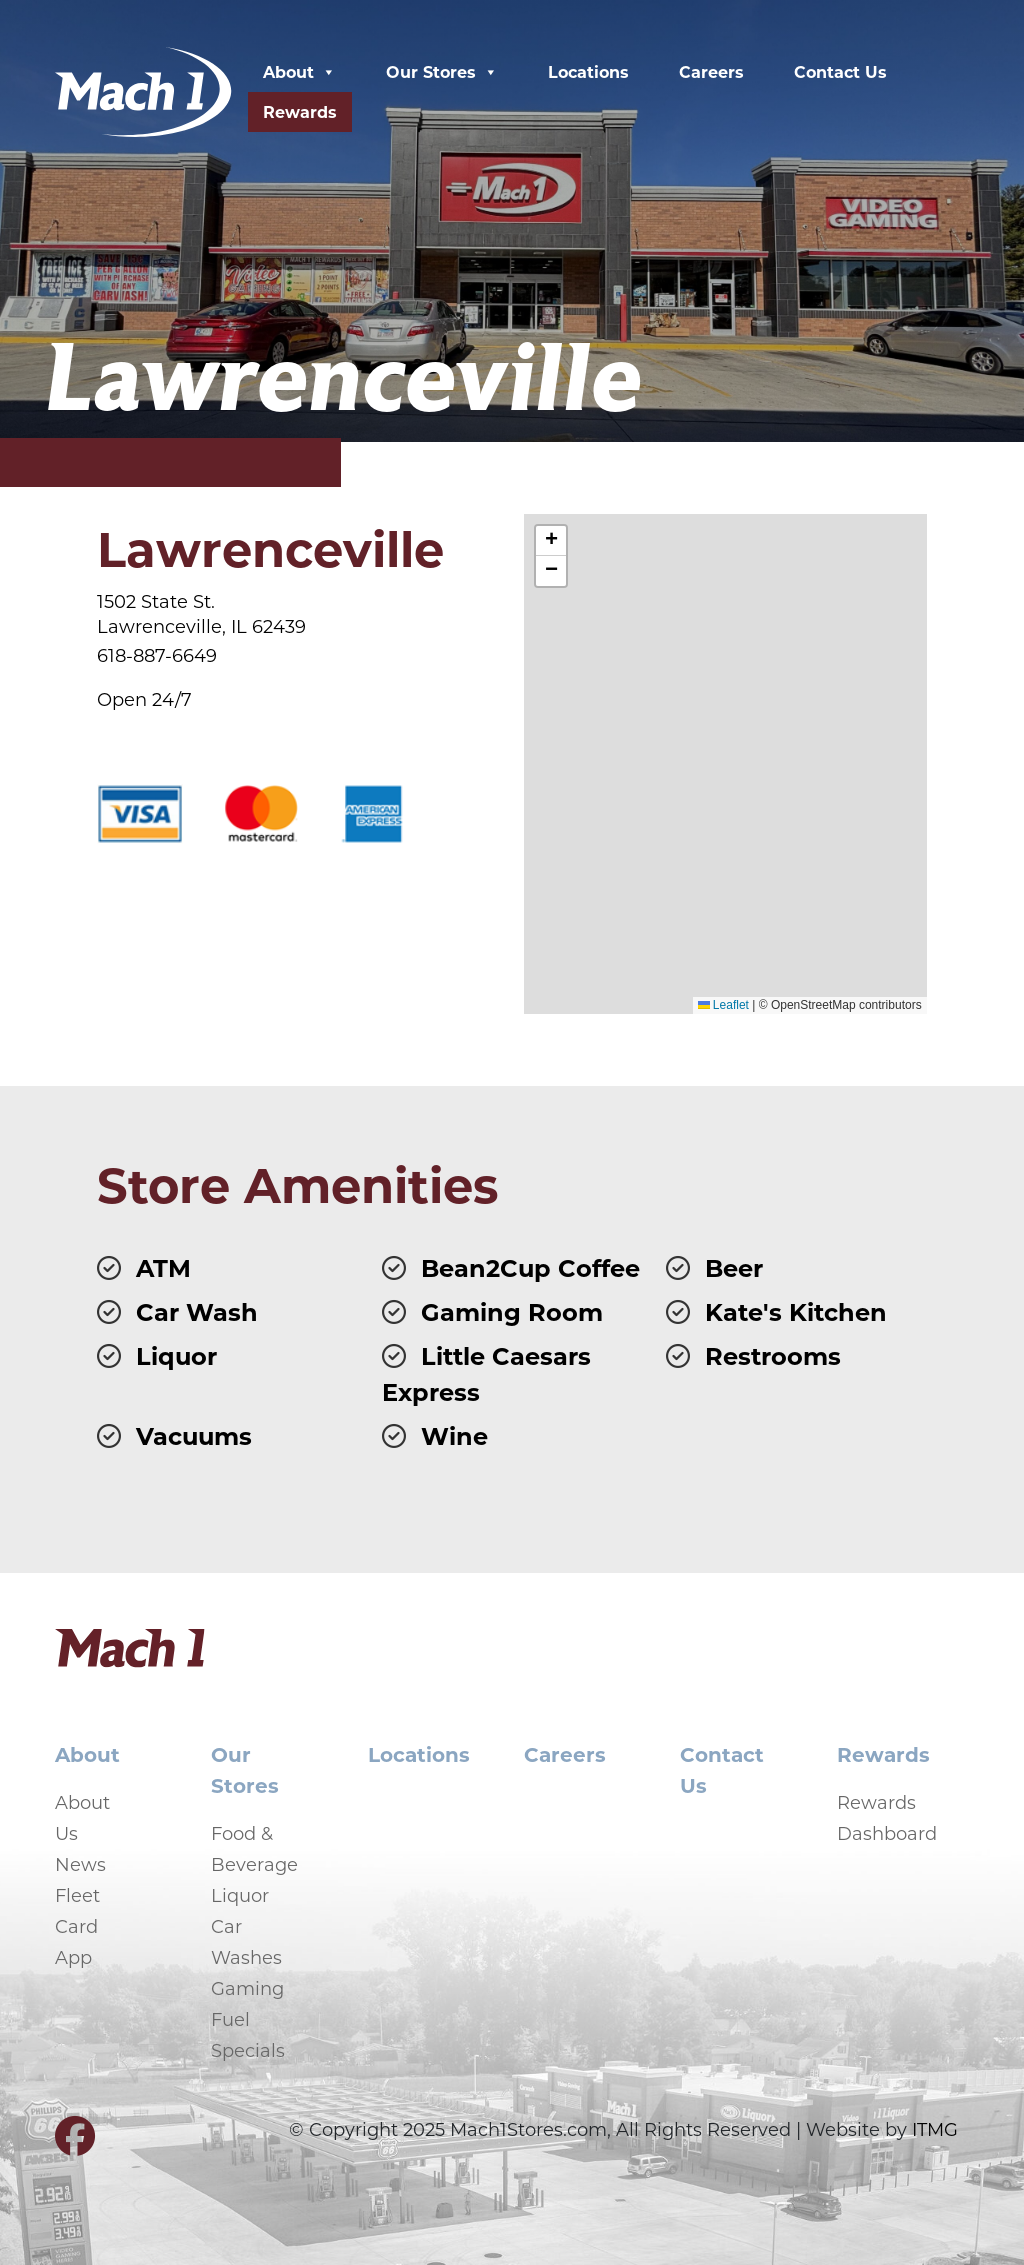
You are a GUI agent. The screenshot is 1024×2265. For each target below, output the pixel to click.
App (73, 1957)
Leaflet (723, 1005)
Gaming (247, 1988)
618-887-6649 (157, 655)
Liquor (240, 1895)
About (299, 72)
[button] (551, 541)
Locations (588, 71)
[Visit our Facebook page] (75, 2144)
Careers (711, 71)
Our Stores (442, 72)
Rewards (300, 111)
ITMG (935, 2129)
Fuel (230, 2019)
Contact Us (840, 71)
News (80, 1864)
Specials (248, 2050)
